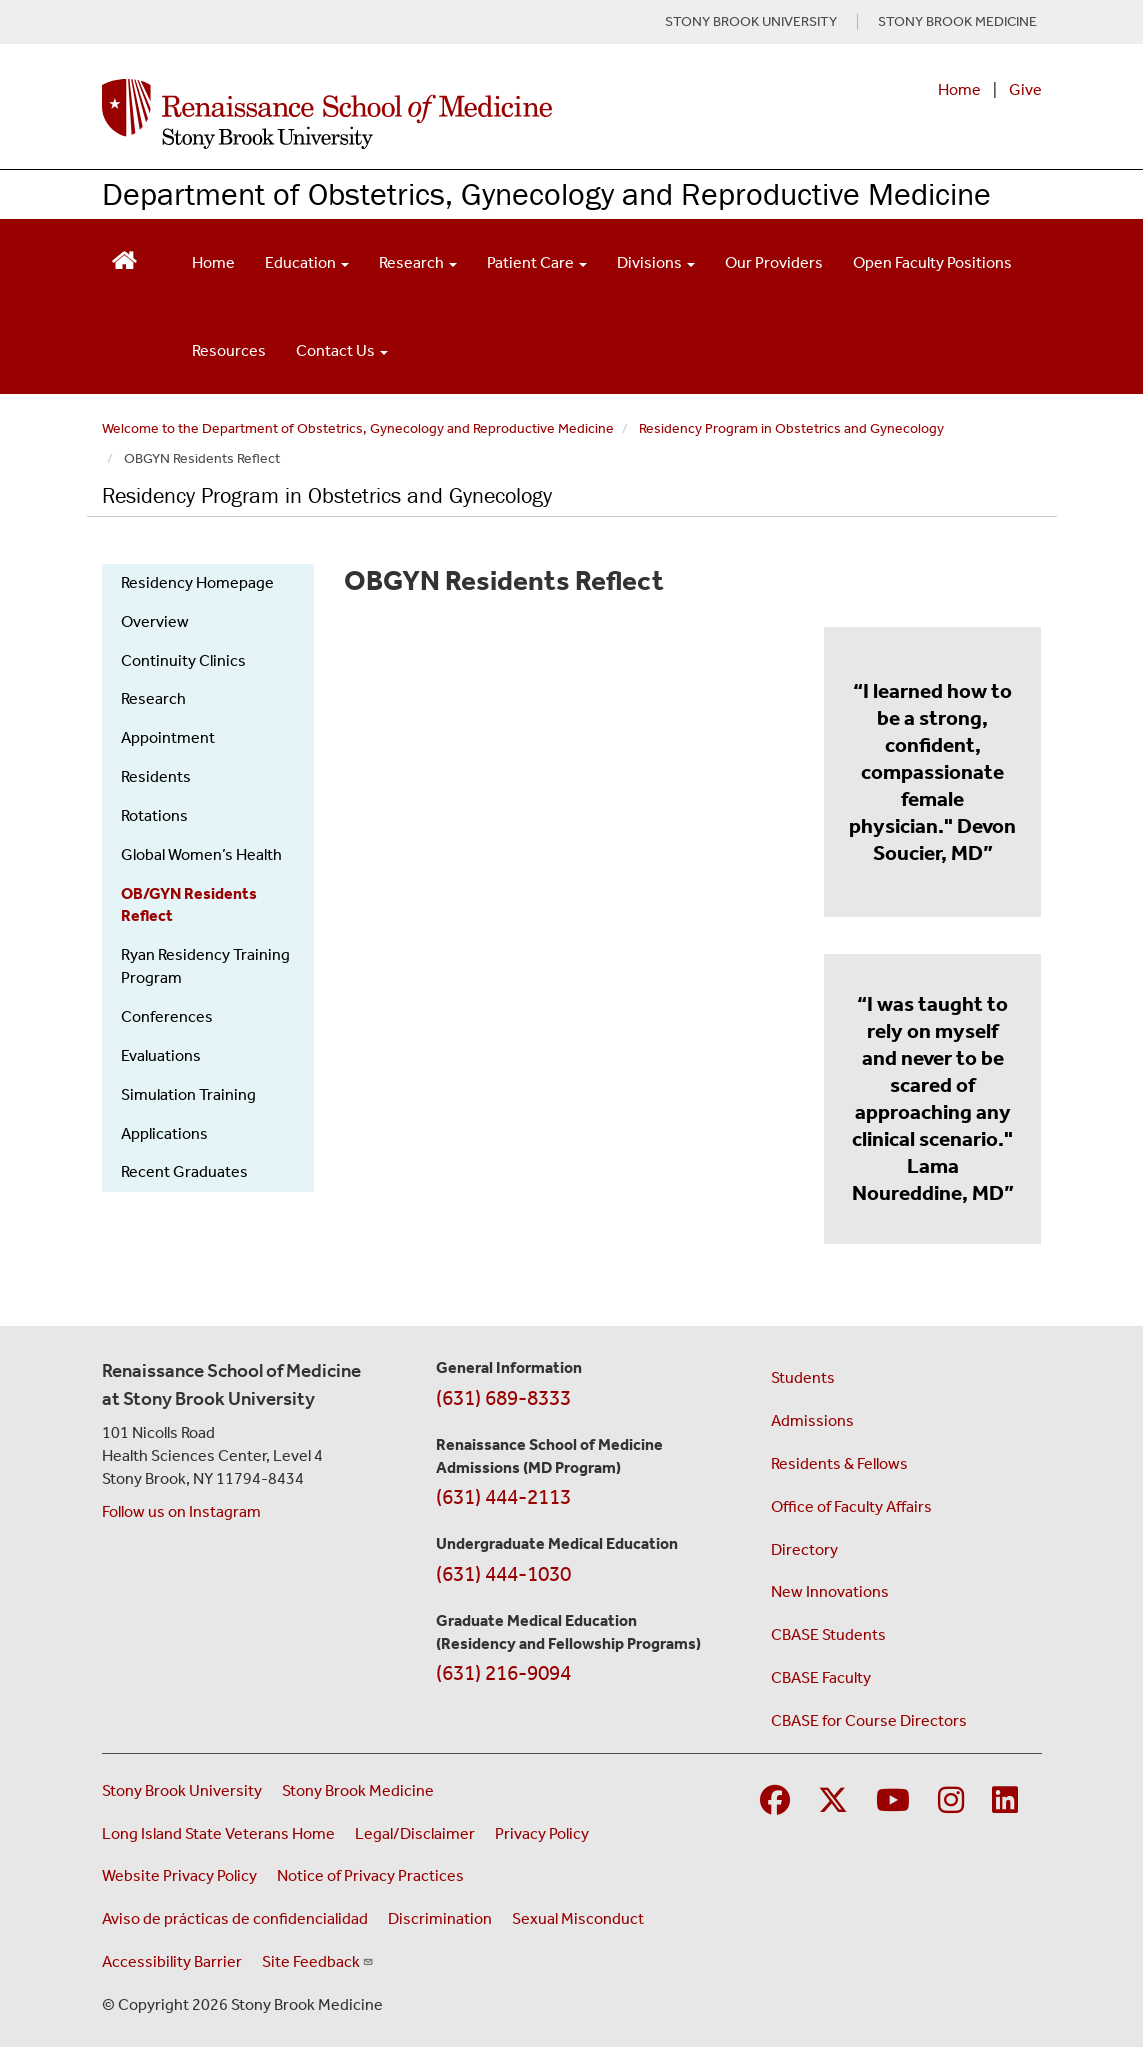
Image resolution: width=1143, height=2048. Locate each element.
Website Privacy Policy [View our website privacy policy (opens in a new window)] (179, 1875)
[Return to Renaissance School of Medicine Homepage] (124, 258)
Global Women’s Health (201, 854)
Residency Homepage (197, 582)
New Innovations (830, 1591)
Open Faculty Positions (932, 262)
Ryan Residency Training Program (205, 966)
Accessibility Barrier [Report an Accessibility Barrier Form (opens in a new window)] (172, 1961)
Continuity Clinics (183, 660)
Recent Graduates (184, 1171)
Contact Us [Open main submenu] (342, 350)
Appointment (168, 737)
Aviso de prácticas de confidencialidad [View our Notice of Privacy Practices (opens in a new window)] (235, 1918)
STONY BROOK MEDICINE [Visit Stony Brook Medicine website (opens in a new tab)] (957, 22)
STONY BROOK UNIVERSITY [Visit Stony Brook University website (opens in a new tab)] (751, 22)
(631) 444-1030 (503, 1574)
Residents (156, 776)
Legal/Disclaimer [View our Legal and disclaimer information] (415, 1833)
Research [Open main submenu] (418, 262)
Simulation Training (188, 1094)
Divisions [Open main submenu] (656, 262)
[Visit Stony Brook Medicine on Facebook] (775, 1801)
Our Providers (774, 262)
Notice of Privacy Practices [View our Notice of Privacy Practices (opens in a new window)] (370, 1875)
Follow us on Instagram (181, 1511)
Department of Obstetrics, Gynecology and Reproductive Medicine (546, 193)
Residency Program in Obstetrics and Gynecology (791, 428)
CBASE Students (828, 1634)
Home (959, 89)
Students (803, 1377)
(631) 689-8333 (503, 1398)
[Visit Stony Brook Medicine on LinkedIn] (1005, 1801)
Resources (229, 350)
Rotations (154, 815)
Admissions (812, 1420)
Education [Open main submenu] (307, 262)
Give (1025, 89)
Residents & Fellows (839, 1463)
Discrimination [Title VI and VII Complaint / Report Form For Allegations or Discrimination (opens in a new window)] (440, 1918)
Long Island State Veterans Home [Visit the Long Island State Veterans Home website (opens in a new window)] (218, 1833)
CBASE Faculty (821, 1677)
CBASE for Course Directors (869, 1720)
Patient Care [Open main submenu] (537, 262)
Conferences (167, 1016)
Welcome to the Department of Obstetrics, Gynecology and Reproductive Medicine (358, 428)
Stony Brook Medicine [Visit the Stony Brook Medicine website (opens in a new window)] (358, 1790)
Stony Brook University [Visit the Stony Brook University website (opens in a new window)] (182, 1790)
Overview (155, 621)
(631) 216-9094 (503, 1673)
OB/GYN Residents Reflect (189, 905)
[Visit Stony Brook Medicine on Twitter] (833, 1801)
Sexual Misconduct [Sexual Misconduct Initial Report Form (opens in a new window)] (578, 1918)
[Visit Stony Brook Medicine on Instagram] (951, 1801)
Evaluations (161, 1055)
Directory (804, 1549)
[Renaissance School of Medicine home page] (399, 114)
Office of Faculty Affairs (851, 1506)
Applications (164, 1133)
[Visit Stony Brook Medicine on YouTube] (893, 1801)
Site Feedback (318, 1961)
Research (153, 698)
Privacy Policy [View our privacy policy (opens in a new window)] (542, 1833)
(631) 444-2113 (503, 1497)
